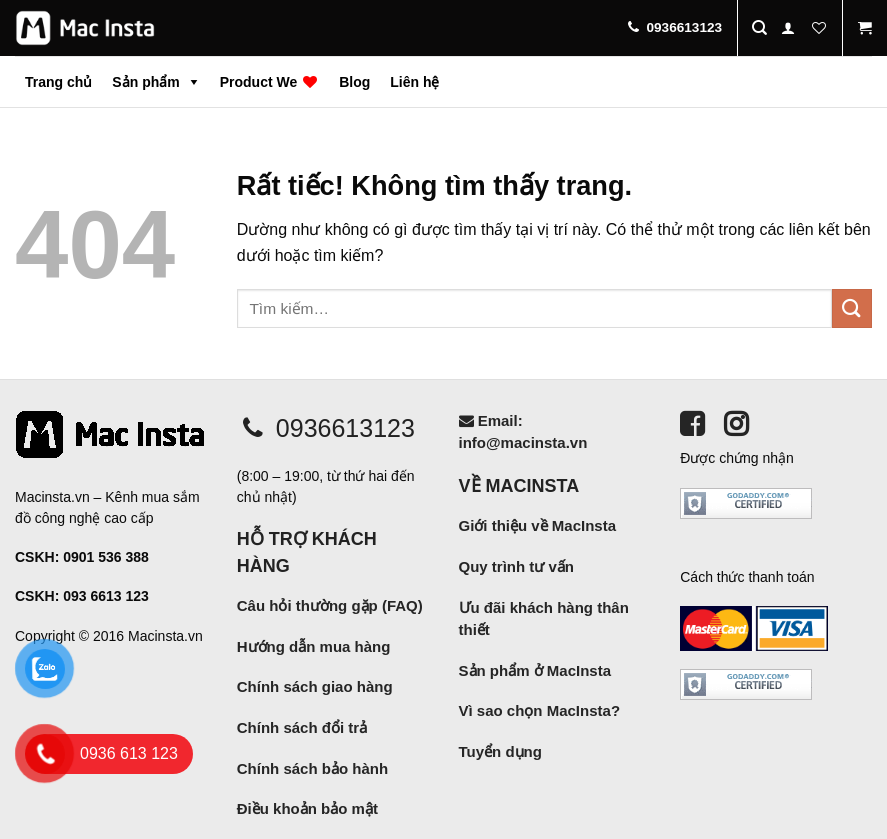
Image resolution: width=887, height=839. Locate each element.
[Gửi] (852, 308)
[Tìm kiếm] (759, 28)
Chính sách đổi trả (302, 727)
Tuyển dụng (500, 751)
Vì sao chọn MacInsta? (540, 710)
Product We (269, 82)
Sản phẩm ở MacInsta (535, 670)
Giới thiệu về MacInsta (538, 525)
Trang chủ (58, 82)
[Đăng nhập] (788, 28)
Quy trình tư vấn (517, 566)
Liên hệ (414, 82)
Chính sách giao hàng (315, 686)
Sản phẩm (145, 82)
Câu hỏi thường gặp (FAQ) (330, 605)
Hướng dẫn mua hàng (314, 646)
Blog (354, 82)
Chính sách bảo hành (312, 768)
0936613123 (326, 428)
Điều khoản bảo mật (307, 808)
